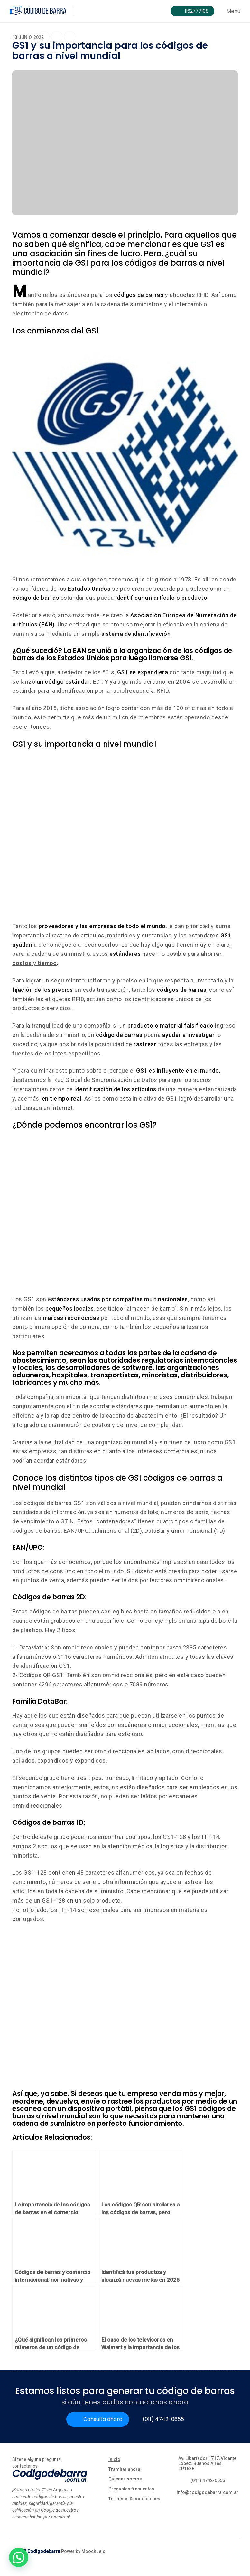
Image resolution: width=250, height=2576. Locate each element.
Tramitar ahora (124, 2469)
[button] (18, 2557)
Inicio (114, 2459)
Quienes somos (125, 2478)
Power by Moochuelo (83, 2551)
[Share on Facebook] (44, 37)
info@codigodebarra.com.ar (207, 2492)
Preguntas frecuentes (131, 2488)
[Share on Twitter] (57, 37)
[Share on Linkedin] (70, 36)
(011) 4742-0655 (163, 2419)
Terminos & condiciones (134, 2498)
